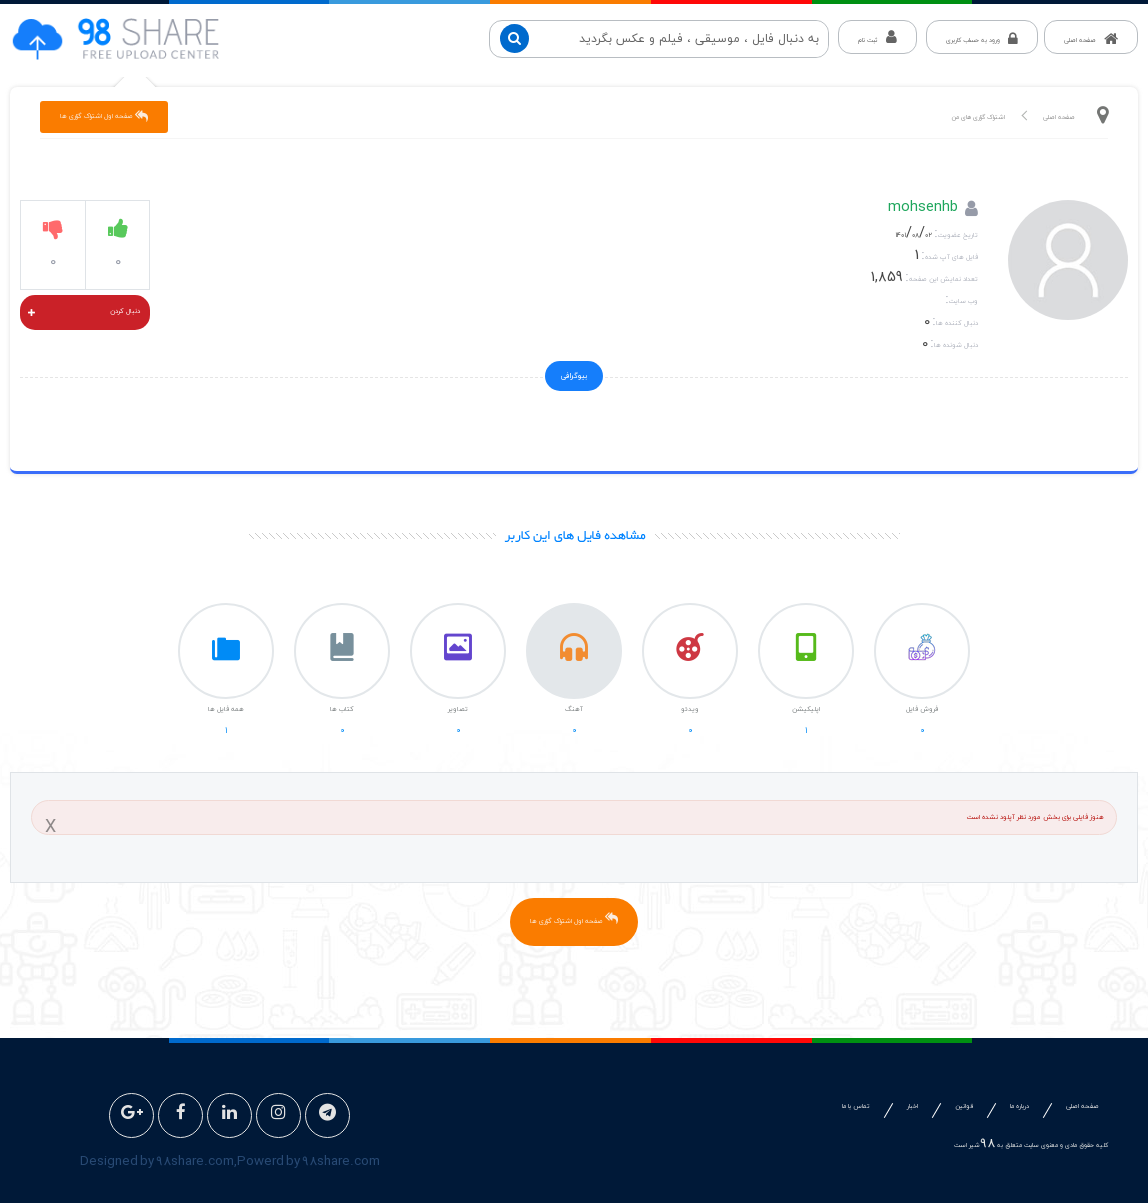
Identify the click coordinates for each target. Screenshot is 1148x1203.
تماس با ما (856, 1106)
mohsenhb (923, 209)
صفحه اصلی (1059, 117)
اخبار (912, 1106)
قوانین (964, 1106)
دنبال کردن (84, 313)
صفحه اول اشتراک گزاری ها (104, 116)
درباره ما (1019, 1106)
